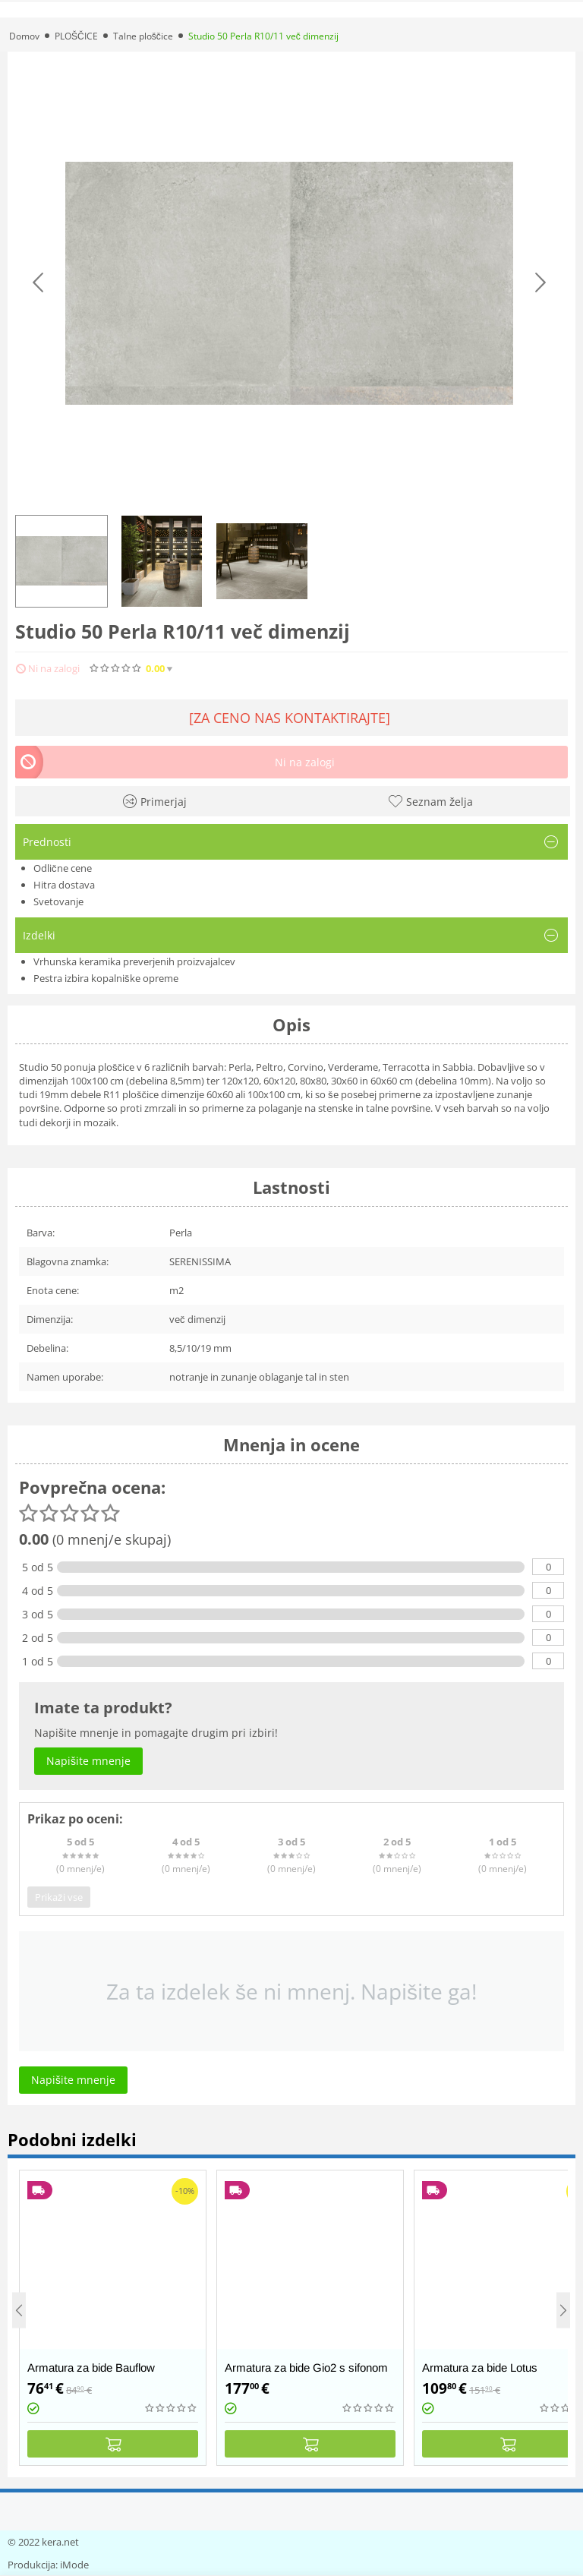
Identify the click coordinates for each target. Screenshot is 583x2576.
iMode (74, 2564)
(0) (204, 669)
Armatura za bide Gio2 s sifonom (306, 2367)
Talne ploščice (143, 36)
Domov (24, 36)
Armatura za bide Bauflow (91, 2367)
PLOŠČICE (76, 36)
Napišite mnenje (273, 669)
